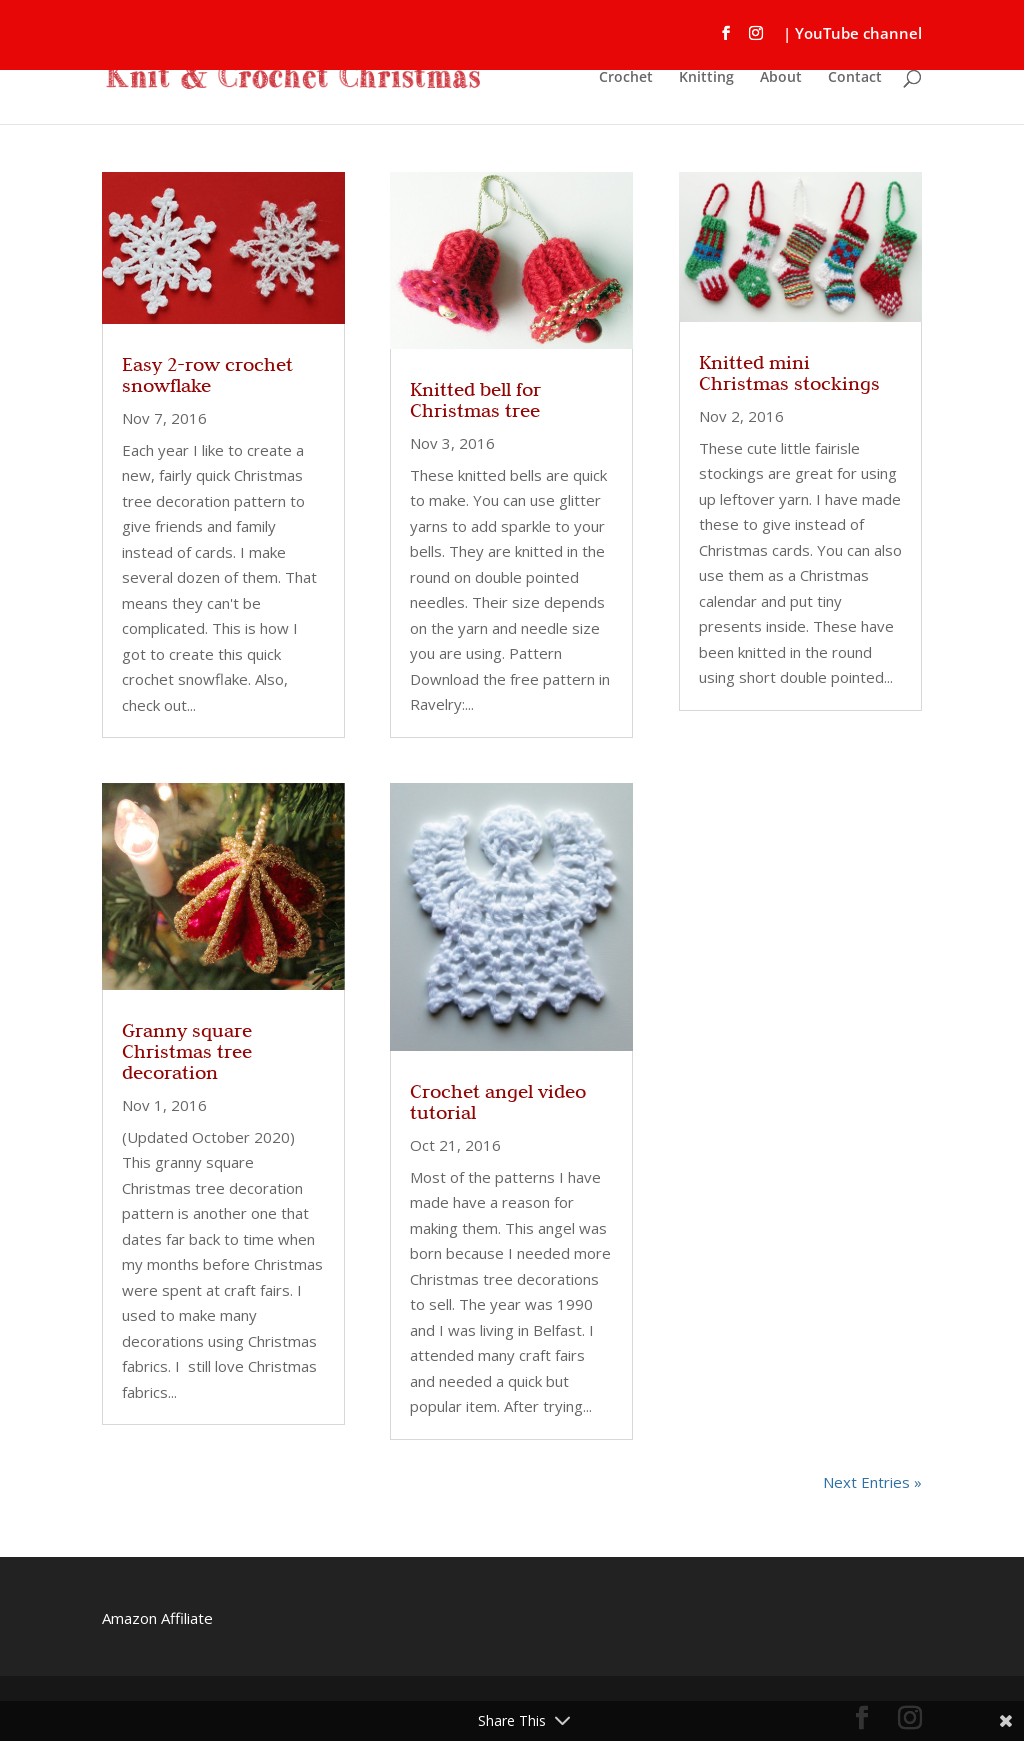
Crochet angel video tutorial (498, 1101)
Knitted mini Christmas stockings (789, 372)
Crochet (626, 78)
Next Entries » (872, 1482)
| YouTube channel (852, 34)
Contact (855, 78)
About (781, 78)
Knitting (706, 78)
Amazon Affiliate (157, 1618)
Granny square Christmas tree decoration (187, 1051)
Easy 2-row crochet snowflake (207, 374)
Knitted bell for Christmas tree (475, 399)
